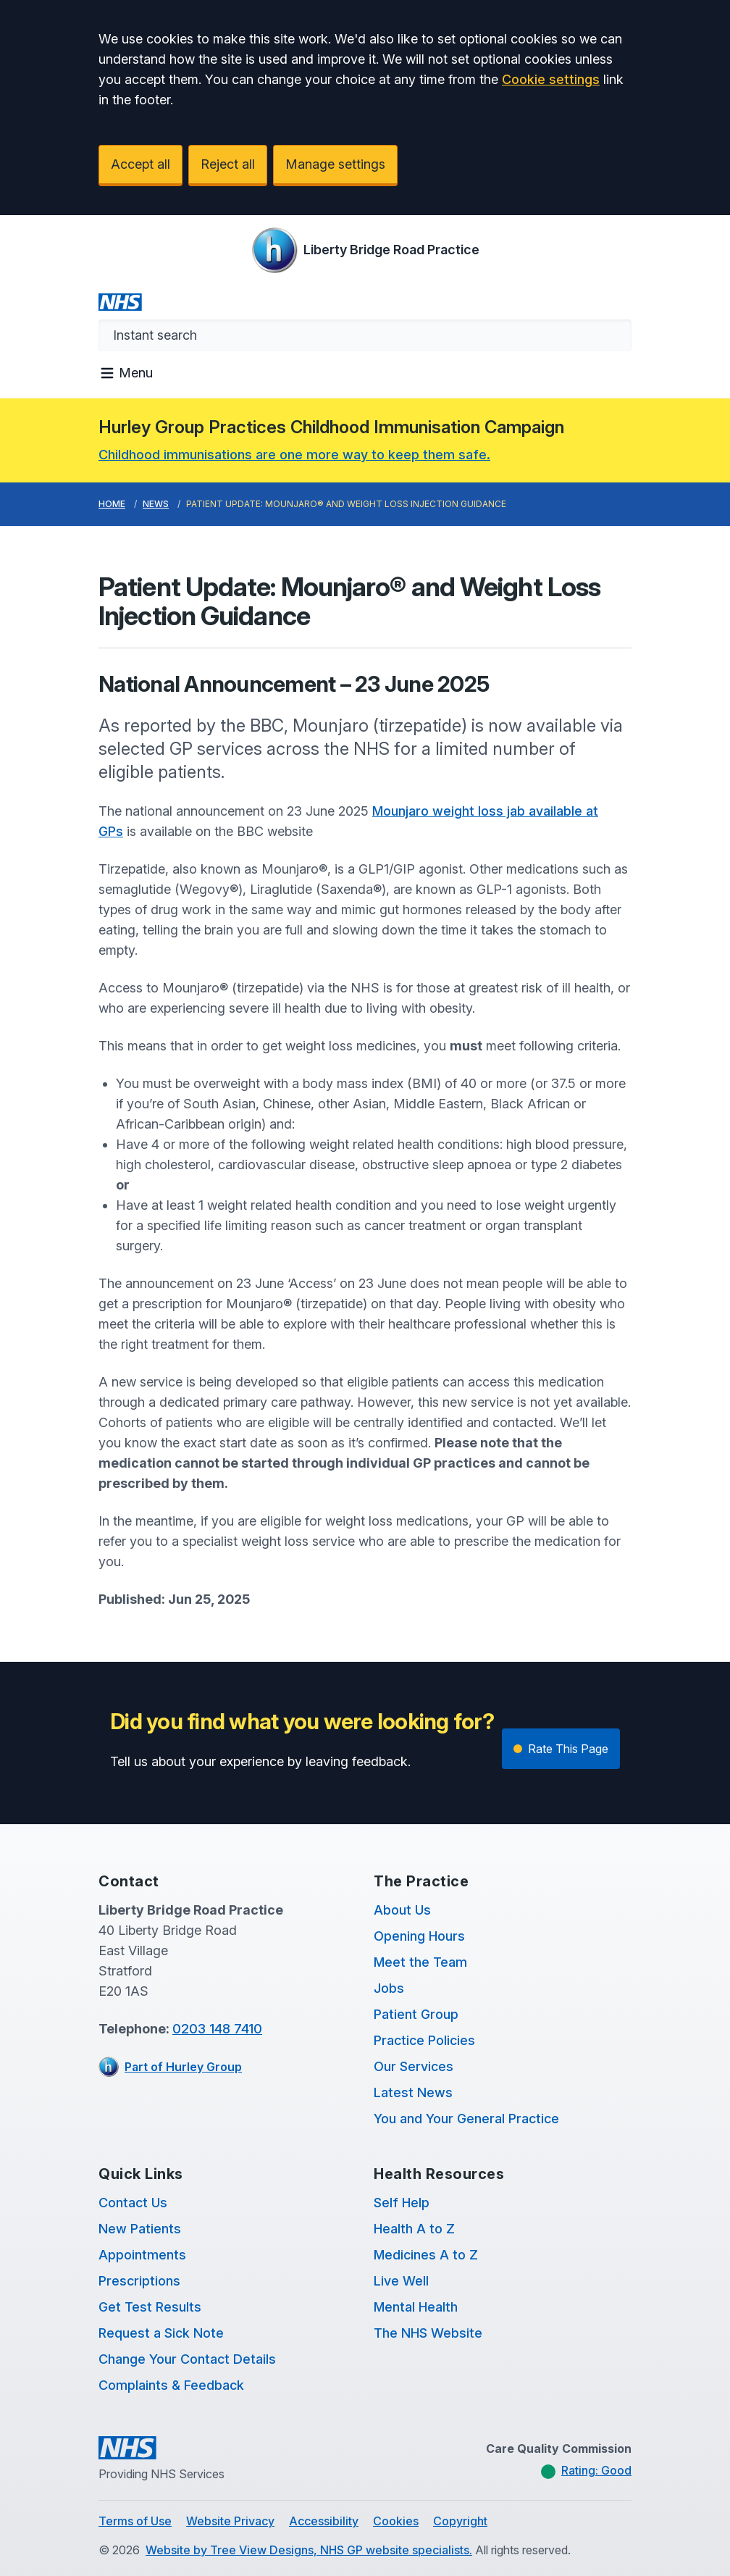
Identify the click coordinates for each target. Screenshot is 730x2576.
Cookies (396, 2521)
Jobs (389, 1988)
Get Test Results (149, 2306)
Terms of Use (135, 2521)
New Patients (139, 2228)
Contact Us (132, 2202)
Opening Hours (419, 1936)
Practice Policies (424, 2040)
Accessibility (323, 2521)
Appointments (142, 2254)
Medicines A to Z (426, 2254)
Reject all (228, 164)
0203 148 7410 (217, 2028)
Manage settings (335, 164)
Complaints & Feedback (171, 2385)
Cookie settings (551, 79)
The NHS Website (428, 2333)
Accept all (140, 164)
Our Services (413, 2066)
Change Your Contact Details (187, 2359)
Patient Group (416, 2014)
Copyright (460, 2521)
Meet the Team (420, 1962)
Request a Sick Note (161, 2333)
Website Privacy (230, 2521)
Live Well (401, 2280)
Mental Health (416, 2306)
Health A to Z (414, 2228)
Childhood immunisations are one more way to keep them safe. (294, 454)
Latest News (413, 2092)
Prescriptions (139, 2280)
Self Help (401, 2202)
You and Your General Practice (466, 2118)
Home (111, 503)
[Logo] (365, 250)
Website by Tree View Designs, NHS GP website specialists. (309, 2550)
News (156, 503)
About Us (402, 1910)
